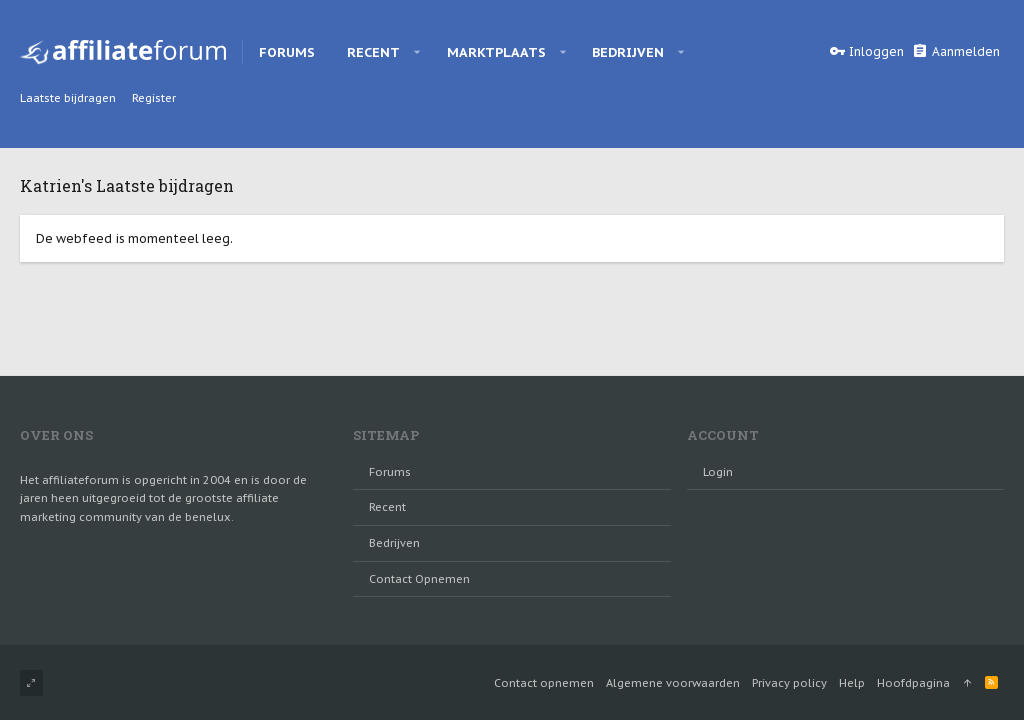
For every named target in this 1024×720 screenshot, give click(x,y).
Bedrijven (394, 543)
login (718, 472)
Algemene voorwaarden (673, 683)
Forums (390, 472)
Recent (387, 507)
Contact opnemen (419, 579)
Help (852, 683)
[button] (417, 52)
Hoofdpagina (913, 683)
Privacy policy (789, 683)
